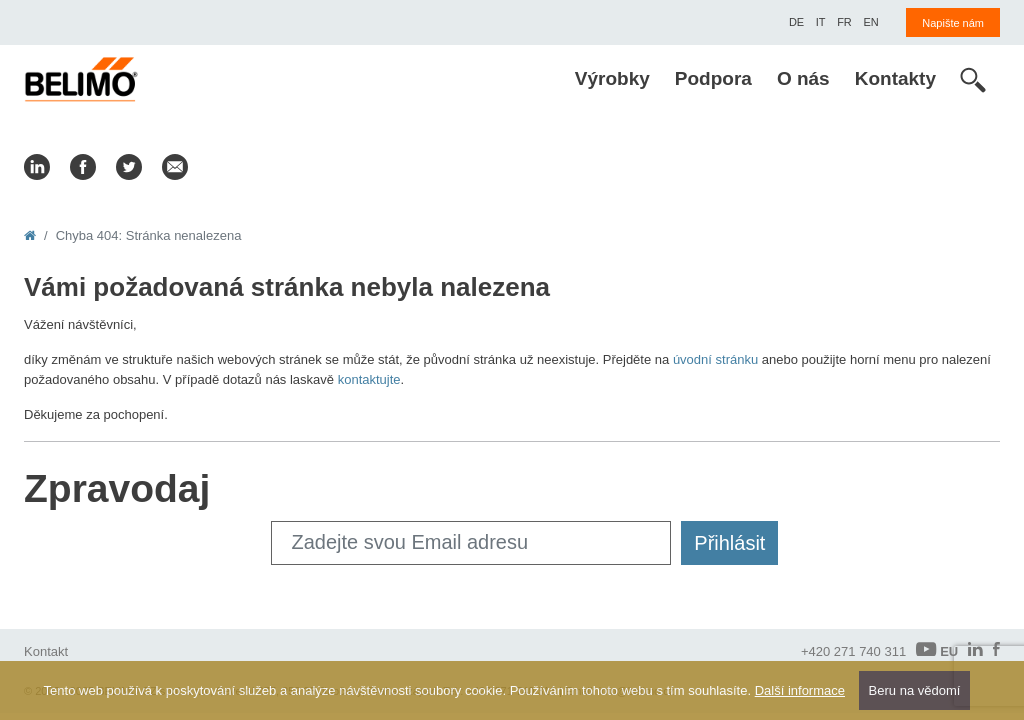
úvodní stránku (715, 359)
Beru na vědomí (915, 690)
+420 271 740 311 (853, 651)
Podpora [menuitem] (713, 78)
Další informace (800, 690)
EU (937, 650)
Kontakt (46, 651)
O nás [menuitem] (803, 78)
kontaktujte (369, 379)
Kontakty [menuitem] (895, 78)
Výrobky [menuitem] (612, 78)
